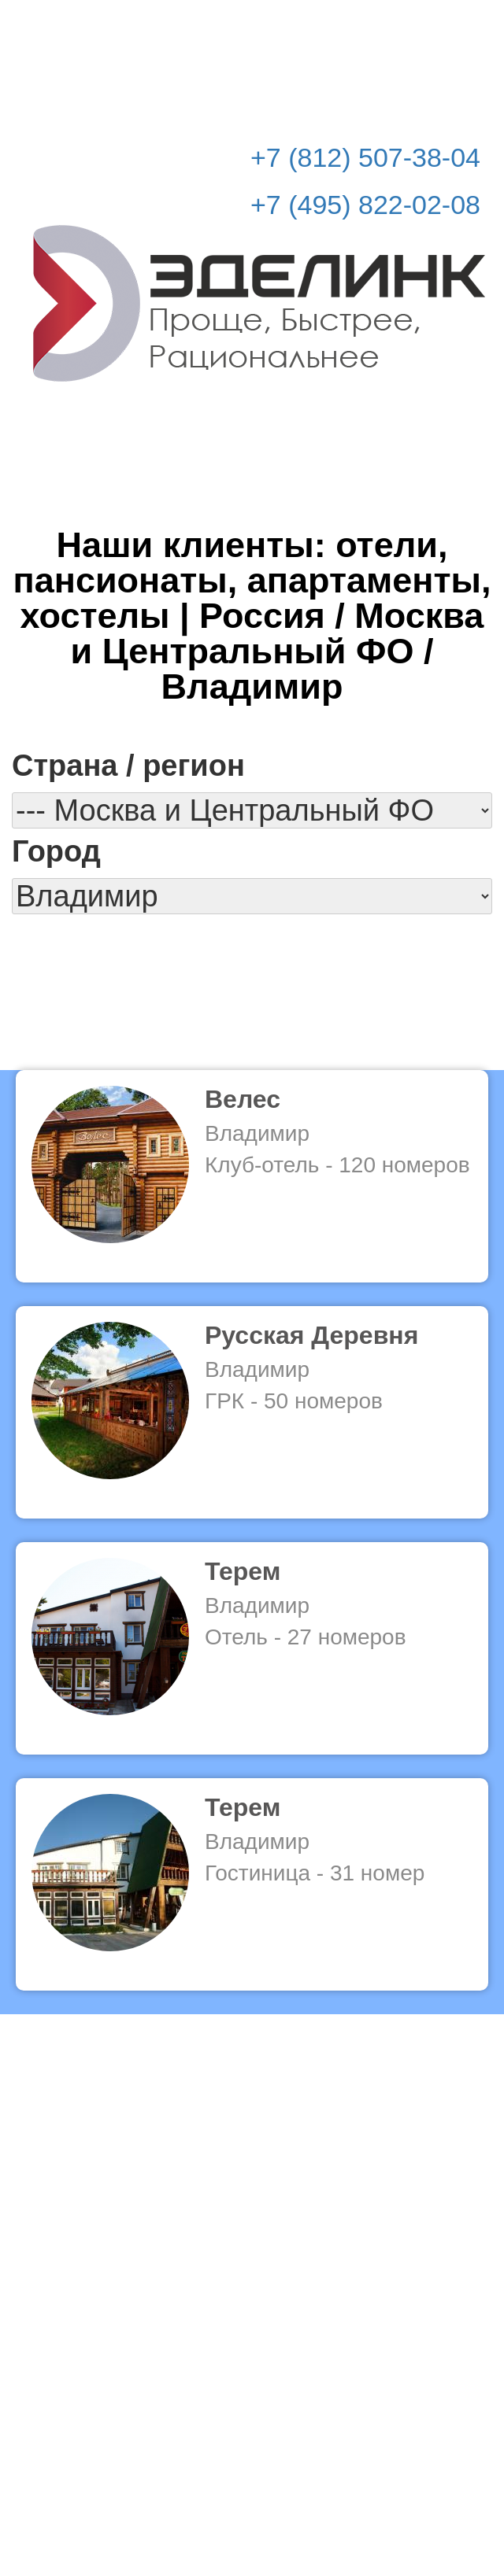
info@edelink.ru (275, 2469)
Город (56, 851)
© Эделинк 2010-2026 (252, 2502)
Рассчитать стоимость (387, 24)
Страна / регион (128, 765)
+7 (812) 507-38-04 (365, 157)
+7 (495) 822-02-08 (365, 205)
